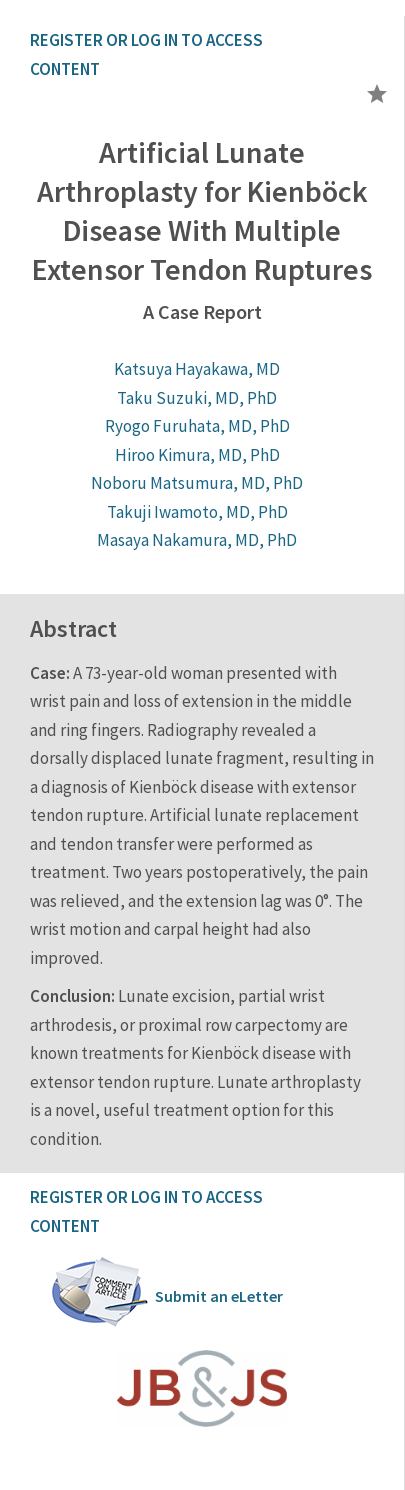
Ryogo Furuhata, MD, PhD (197, 426)
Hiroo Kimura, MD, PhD (197, 455)
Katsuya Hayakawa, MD (197, 369)
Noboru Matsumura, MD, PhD (197, 483)
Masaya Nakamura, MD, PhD (197, 540)
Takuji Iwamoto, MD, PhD (197, 512)
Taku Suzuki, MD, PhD (197, 398)
